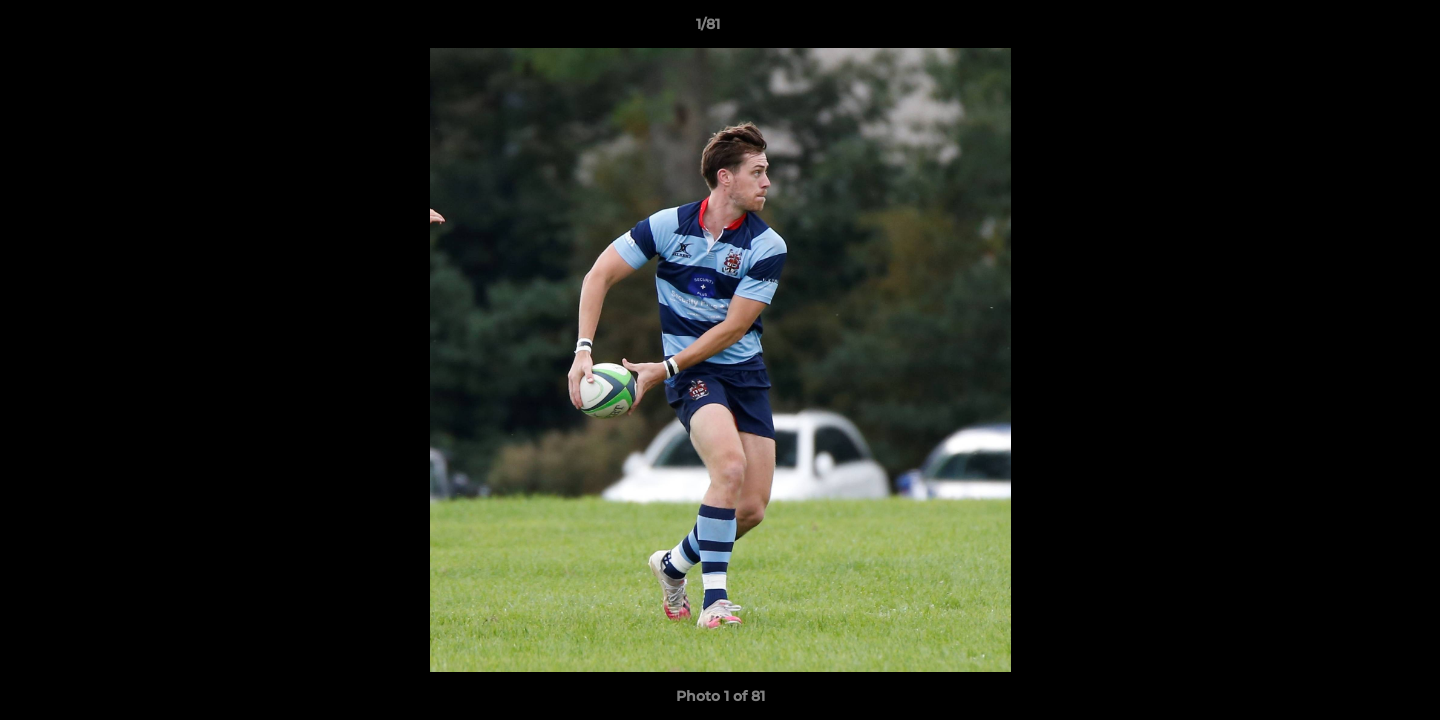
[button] (1356, 29)
